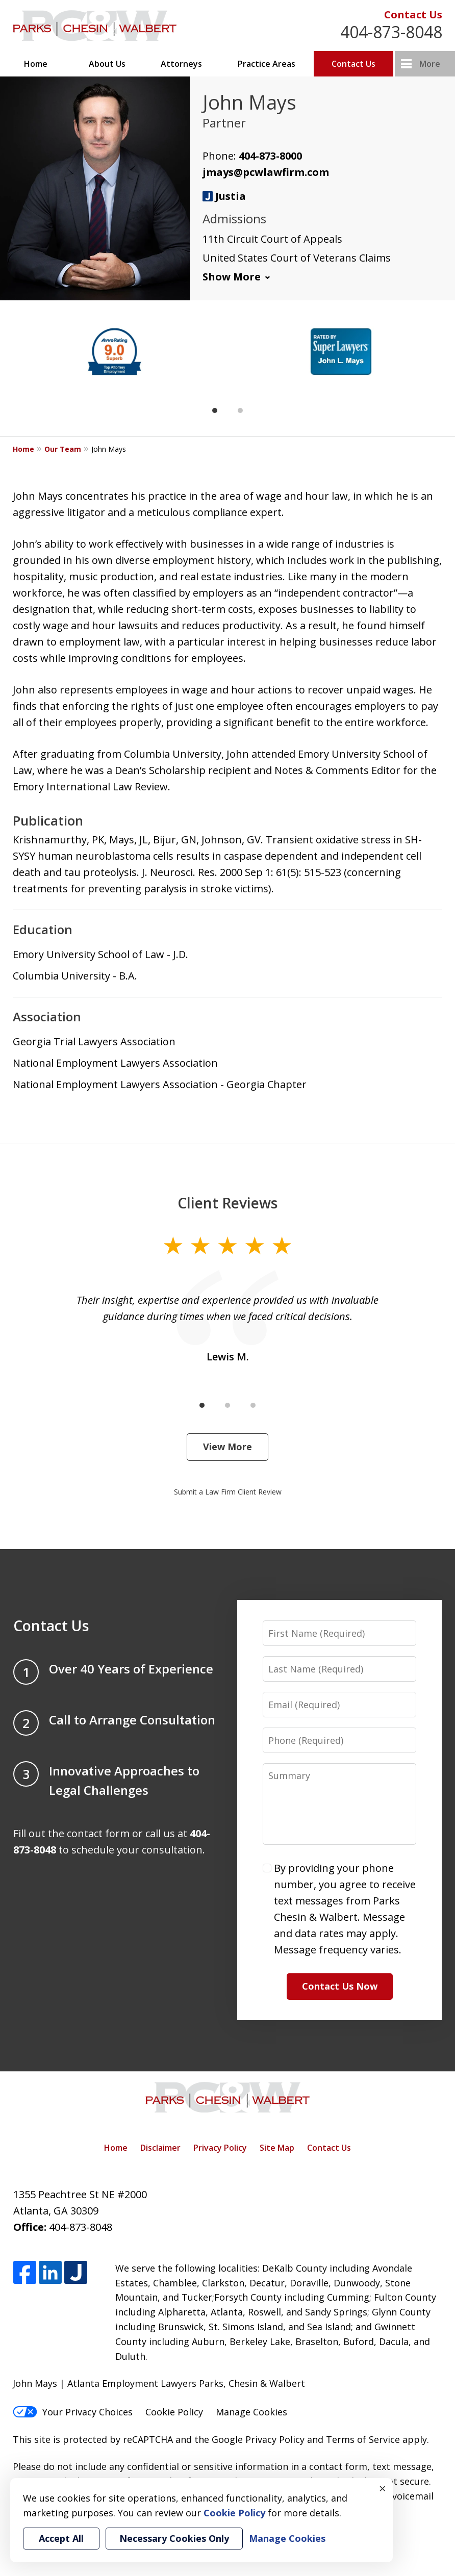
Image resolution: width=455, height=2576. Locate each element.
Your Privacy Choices (73, 2412)
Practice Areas (266, 63)
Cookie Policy (174, 2412)
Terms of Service (363, 2439)
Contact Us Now (339, 1986)
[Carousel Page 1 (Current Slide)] (215, 410)
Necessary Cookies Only (174, 2538)
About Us (107, 63)
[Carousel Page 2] (240, 410)
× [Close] (382, 2488)
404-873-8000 (270, 156)
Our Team (62, 449)
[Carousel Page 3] (253, 1405)
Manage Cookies (251, 2412)
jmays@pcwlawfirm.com (266, 172)
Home (35, 63)
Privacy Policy (220, 2147)
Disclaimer (160, 2147)
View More (227, 1446)
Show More (232, 277)
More (429, 63)
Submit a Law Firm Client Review (228, 1492)
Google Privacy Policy (258, 2439)
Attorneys (181, 63)
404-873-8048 (391, 32)
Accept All (61, 2538)
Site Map (277, 2147)
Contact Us (413, 14)
